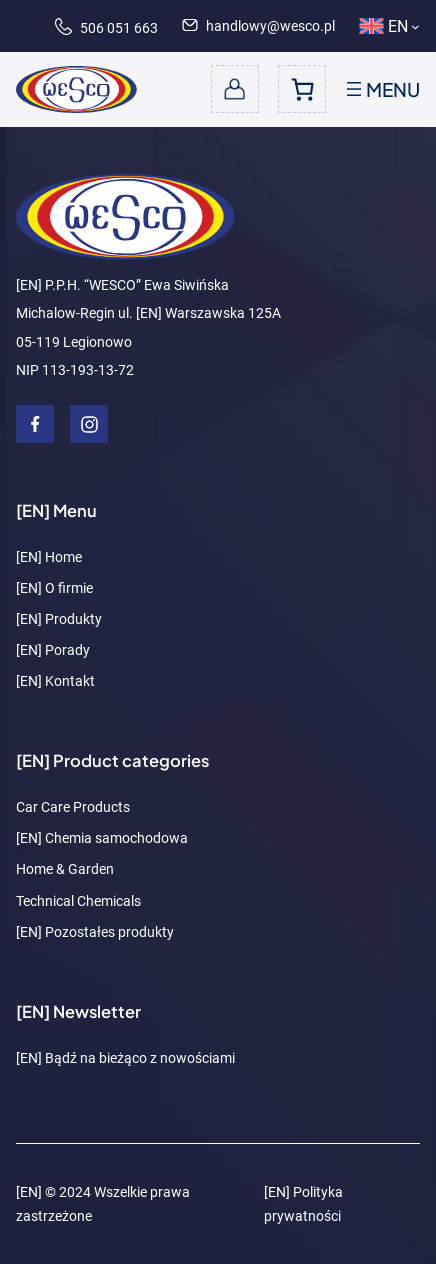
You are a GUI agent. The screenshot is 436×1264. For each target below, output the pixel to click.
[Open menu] (381, 89)
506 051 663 (106, 28)
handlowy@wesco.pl (258, 26)
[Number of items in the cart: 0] (302, 89)
